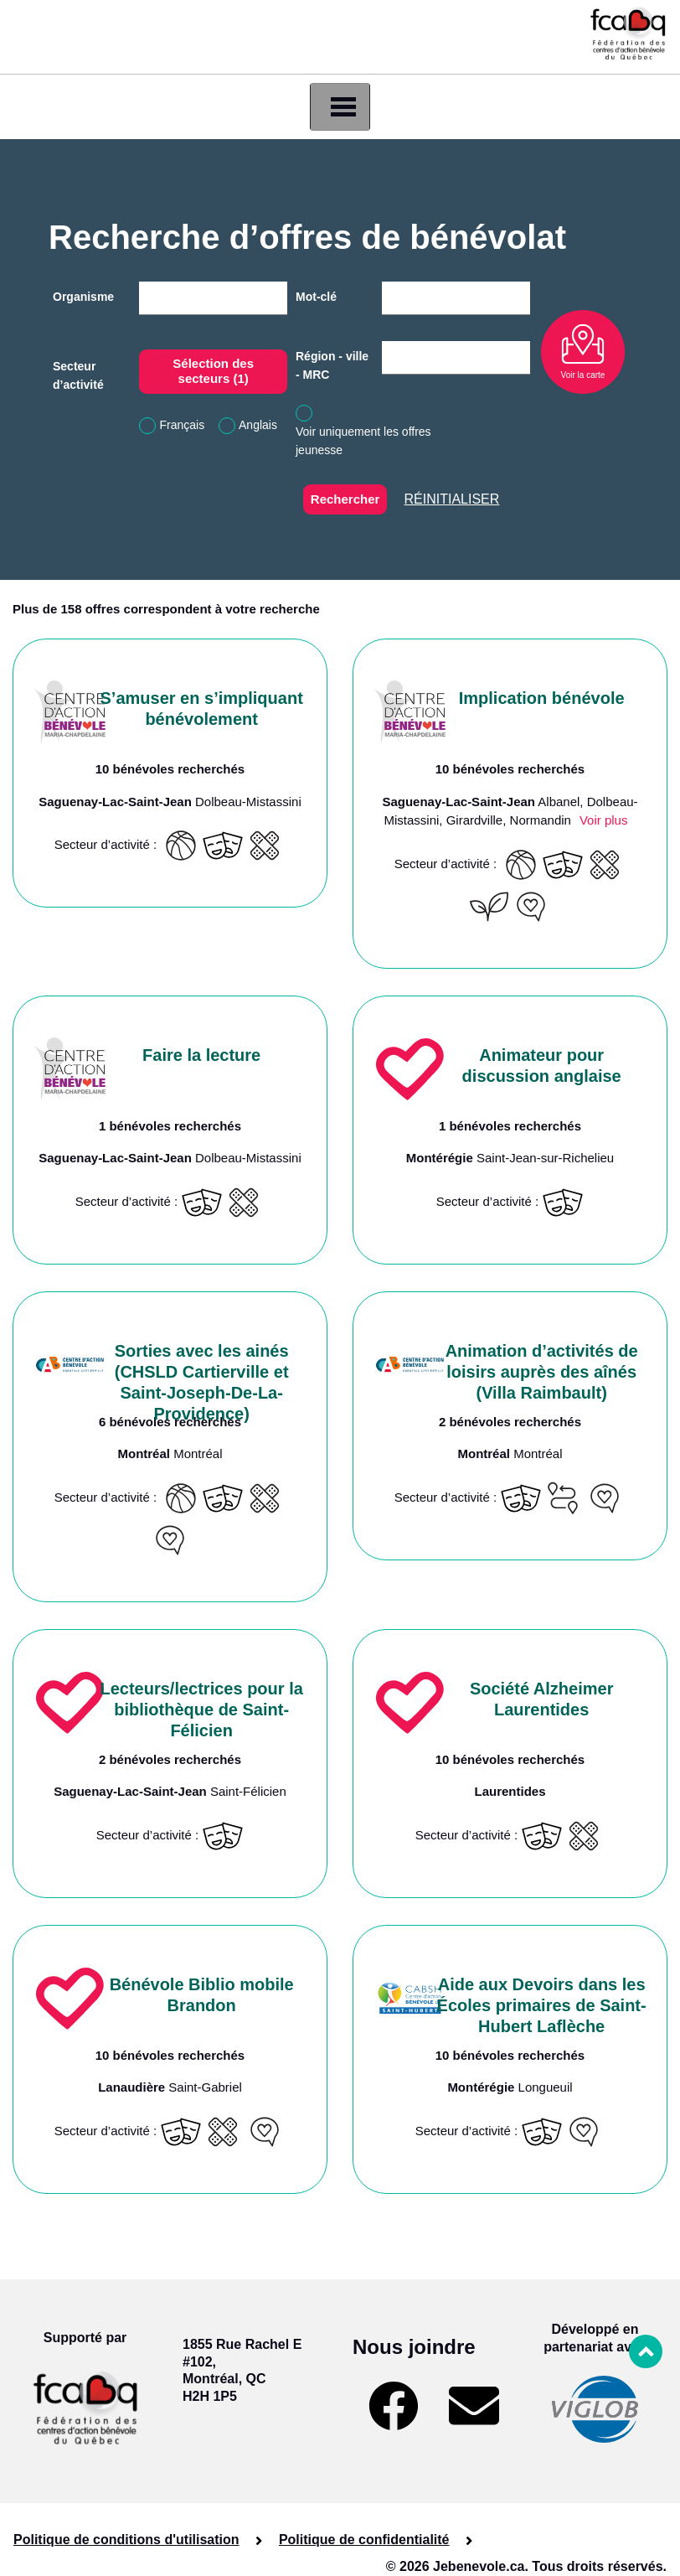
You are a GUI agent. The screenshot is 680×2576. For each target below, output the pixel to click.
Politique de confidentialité (364, 2539)
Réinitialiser (452, 499)
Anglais (258, 425)
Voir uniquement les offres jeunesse (363, 441)
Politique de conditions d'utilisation (126, 2539)
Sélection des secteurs (213, 370)
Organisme (83, 296)
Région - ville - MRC (332, 365)
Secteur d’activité (78, 375)
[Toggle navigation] (340, 107)
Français (182, 425)
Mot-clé (316, 296)
